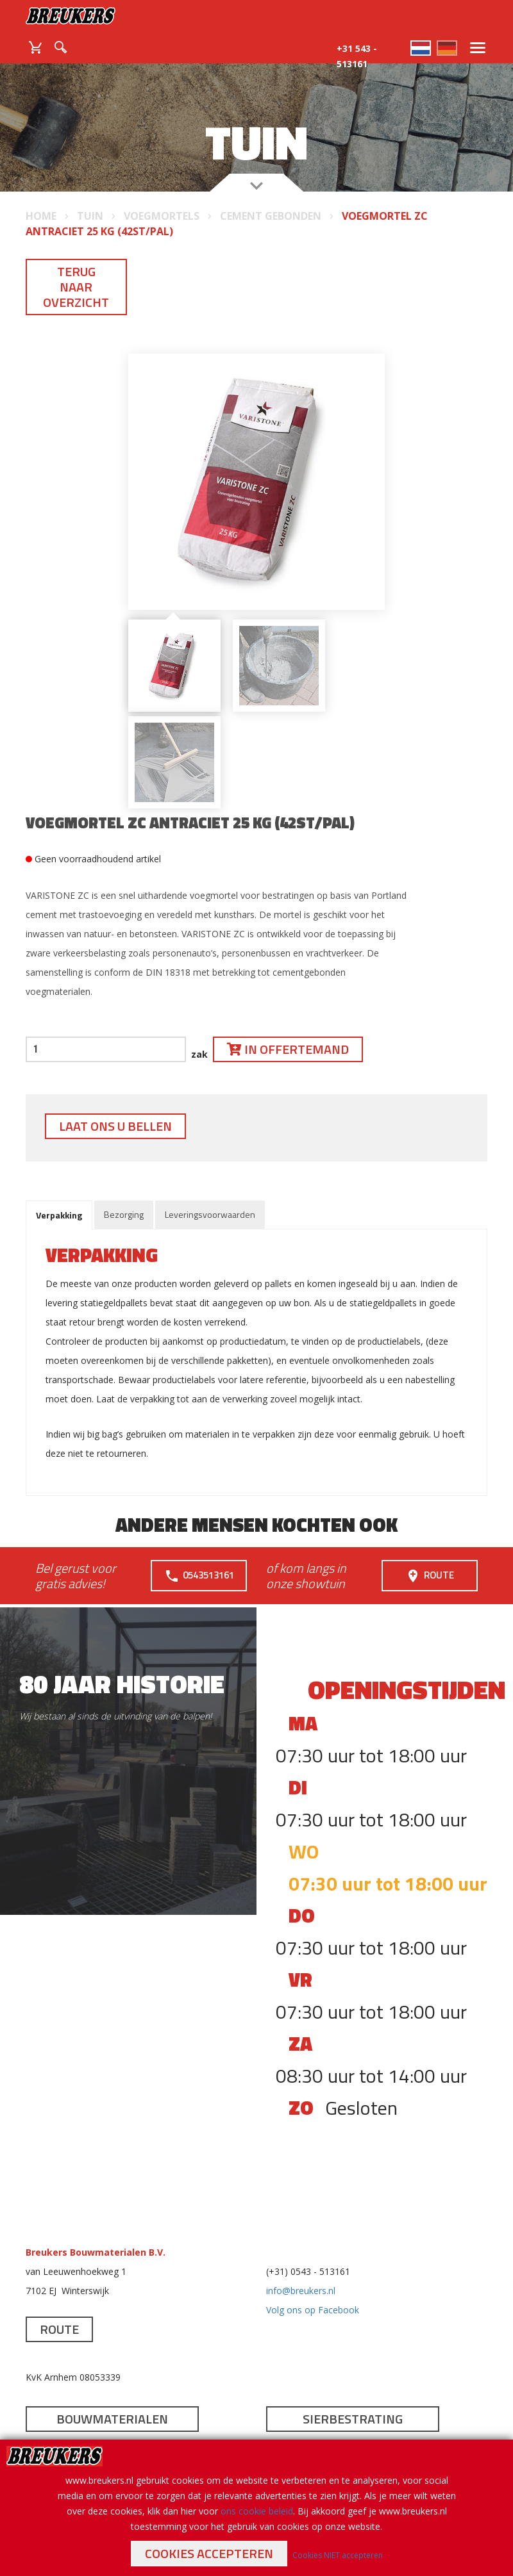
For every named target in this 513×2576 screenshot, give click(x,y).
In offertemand (288, 1049)
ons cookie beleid (257, 2511)
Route (429, 1576)
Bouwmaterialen (112, 2419)
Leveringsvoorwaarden (210, 1214)
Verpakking (59, 1215)
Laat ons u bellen (115, 1126)
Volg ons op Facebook (312, 2310)
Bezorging (124, 1214)
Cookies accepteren (209, 2553)
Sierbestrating (353, 2419)
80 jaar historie (121, 1683)
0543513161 (199, 1576)
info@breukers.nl (300, 2291)
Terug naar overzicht (76, 286)
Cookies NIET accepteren (337, 2555)
